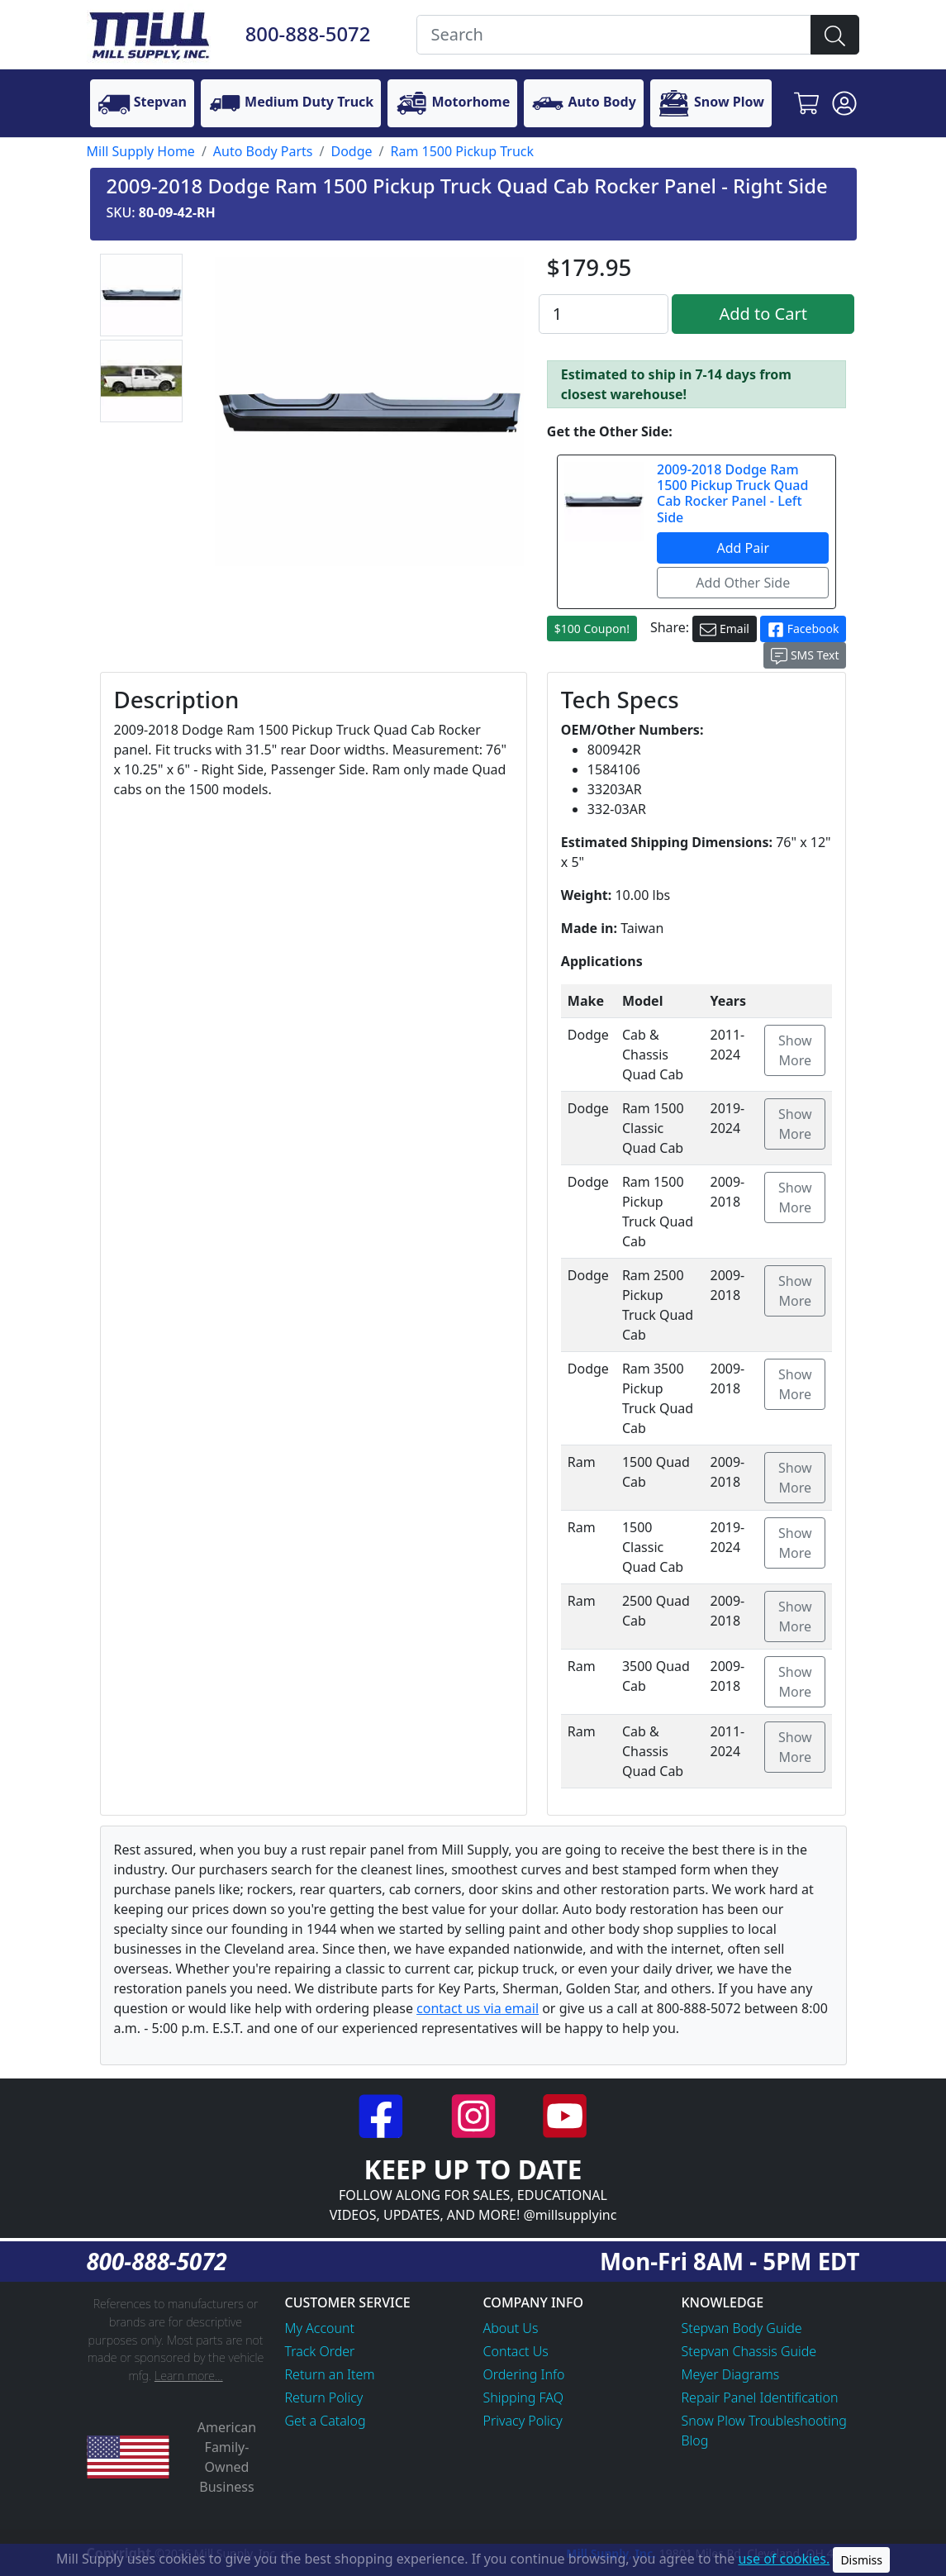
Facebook (803, 629)
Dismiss (861, 2560)
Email (724, 629)
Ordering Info (524, 2374)
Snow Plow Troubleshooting (764, 2421)
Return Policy (324, 2397)
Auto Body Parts (263, 151)
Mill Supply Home (141, 151)
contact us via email (477, 2008)
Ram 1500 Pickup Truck (463, 151)
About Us (511, 2328)
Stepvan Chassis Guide (749, 2351)
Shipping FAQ (523, 2397)
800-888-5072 (308, 34)
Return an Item (330, 2374)
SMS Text (805, 655)
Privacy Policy (523, 2421)
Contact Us (516, 2351)
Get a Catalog (325, 2421)
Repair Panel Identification (760, 2397)
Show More (795, 1050)
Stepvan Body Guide (742, 2328)
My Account (320, 2328)
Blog (695, 2440)
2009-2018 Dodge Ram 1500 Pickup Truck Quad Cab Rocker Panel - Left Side (732, 493)
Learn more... (188, 2375)
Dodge (351, 151)
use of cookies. (784, 2559)
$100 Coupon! (592, 628)
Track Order (320, 2351)
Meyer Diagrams (731, 2374)
